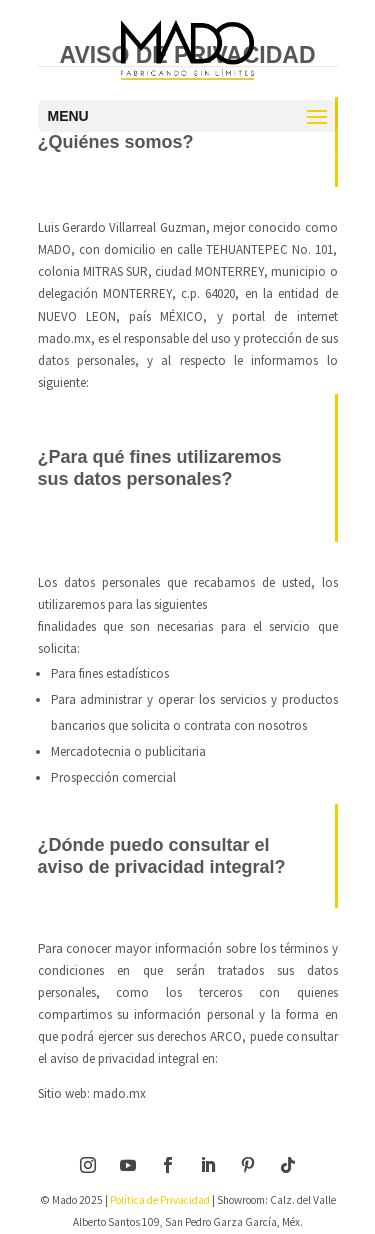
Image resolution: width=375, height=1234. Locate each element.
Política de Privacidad (160, 1200)
